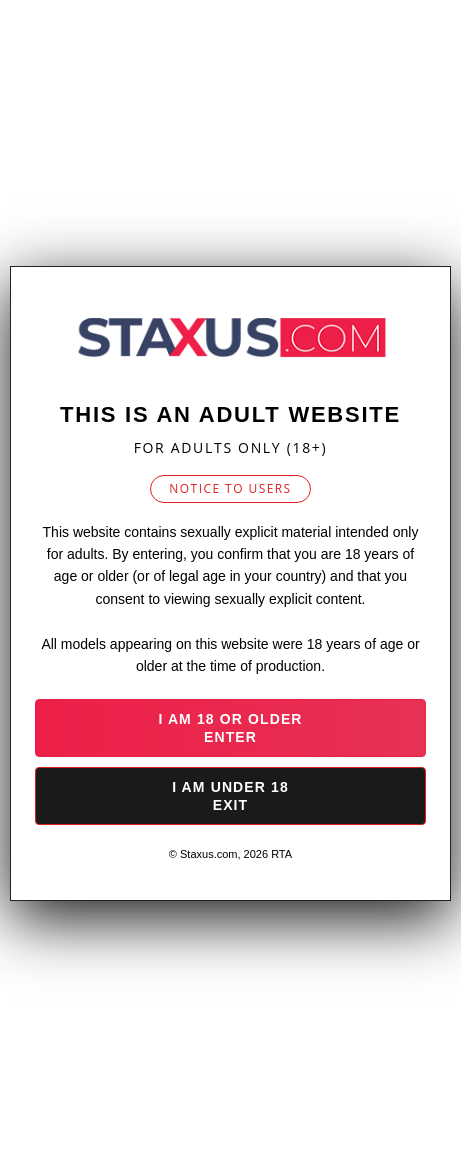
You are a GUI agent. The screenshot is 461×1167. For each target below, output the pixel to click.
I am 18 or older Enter (230, 728)
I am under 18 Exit (230, 796)
